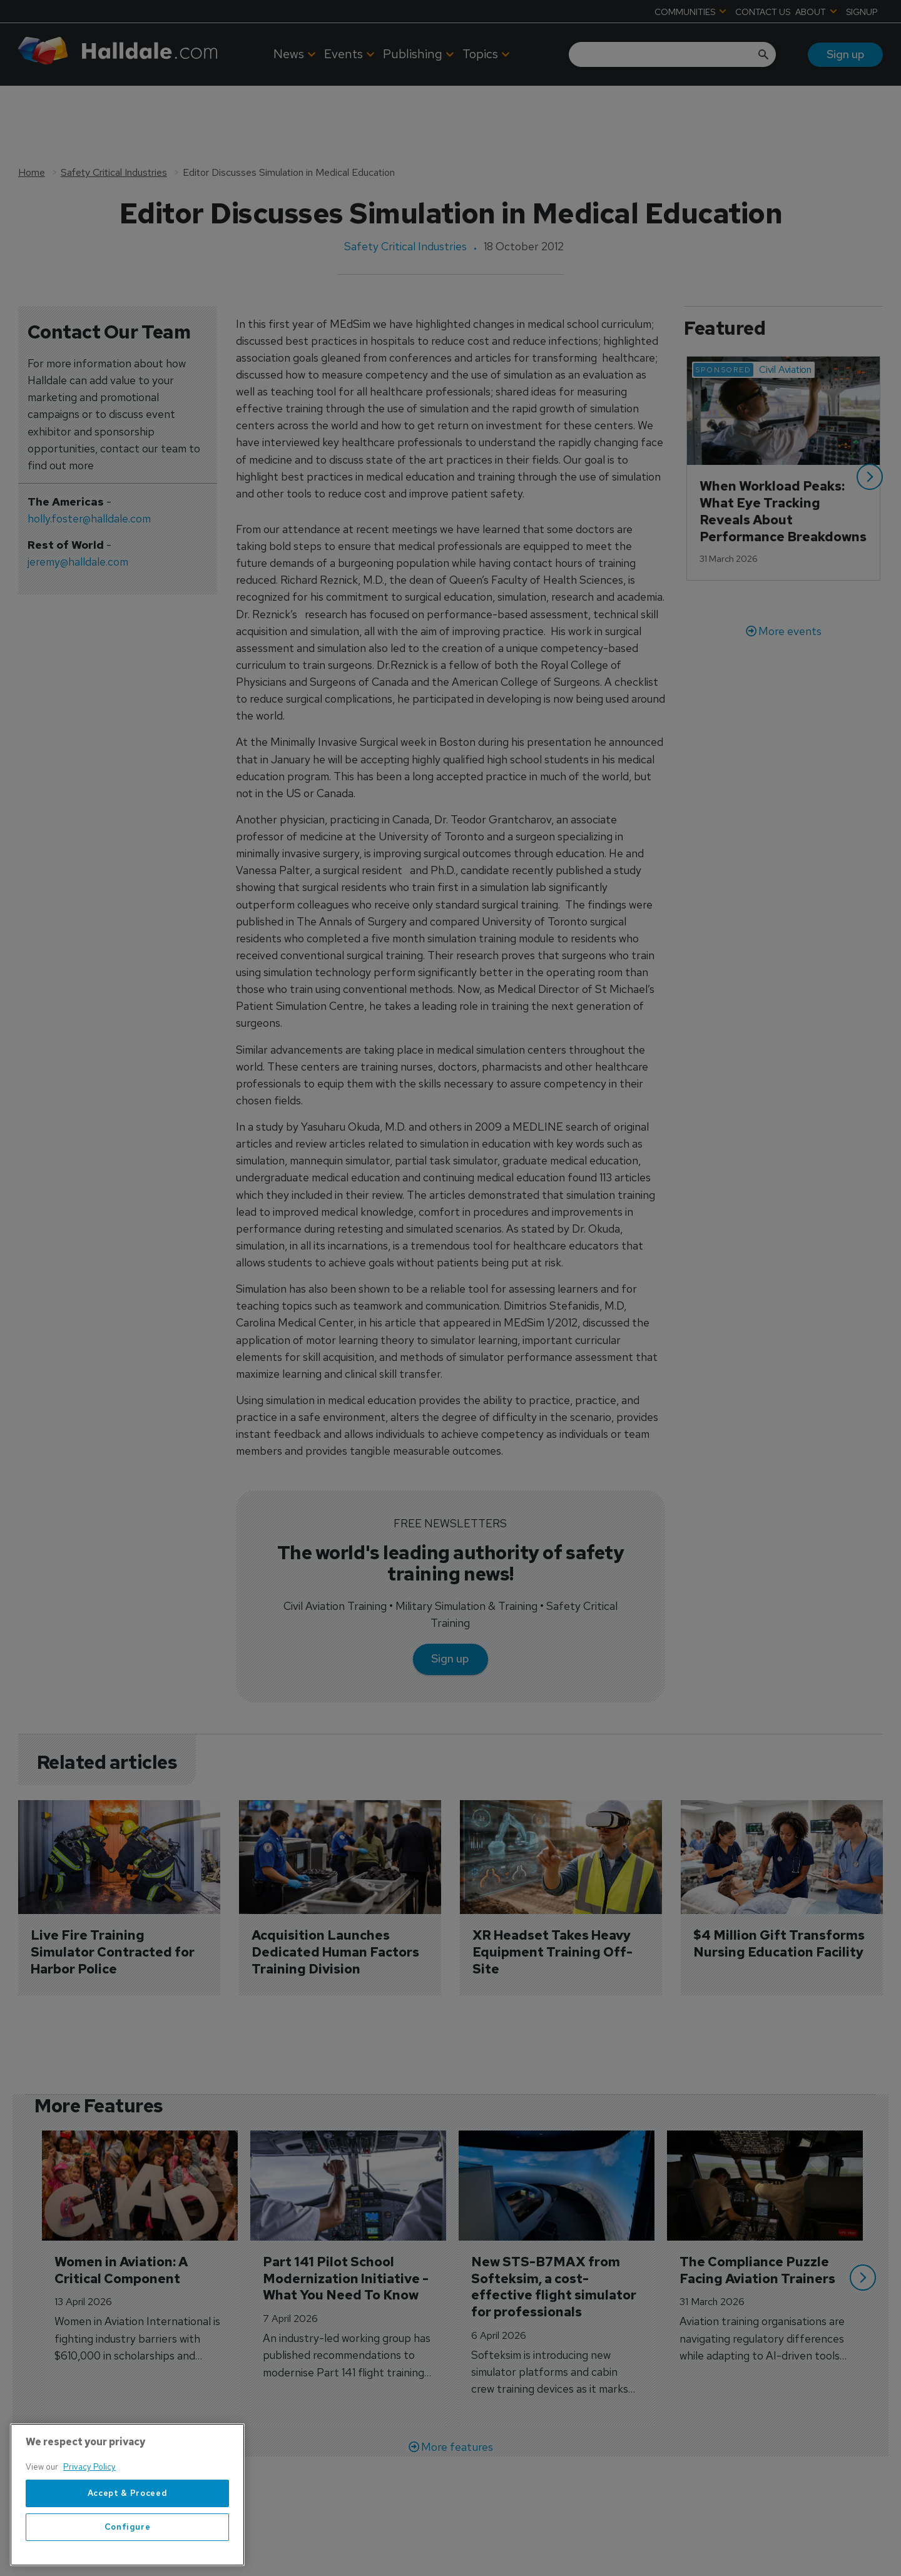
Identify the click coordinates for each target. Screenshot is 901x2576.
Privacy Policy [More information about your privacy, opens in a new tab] (89, 2466)
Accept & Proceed (128, 2493)
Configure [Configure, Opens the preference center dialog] (127, 2527)
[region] (127, 2494)
